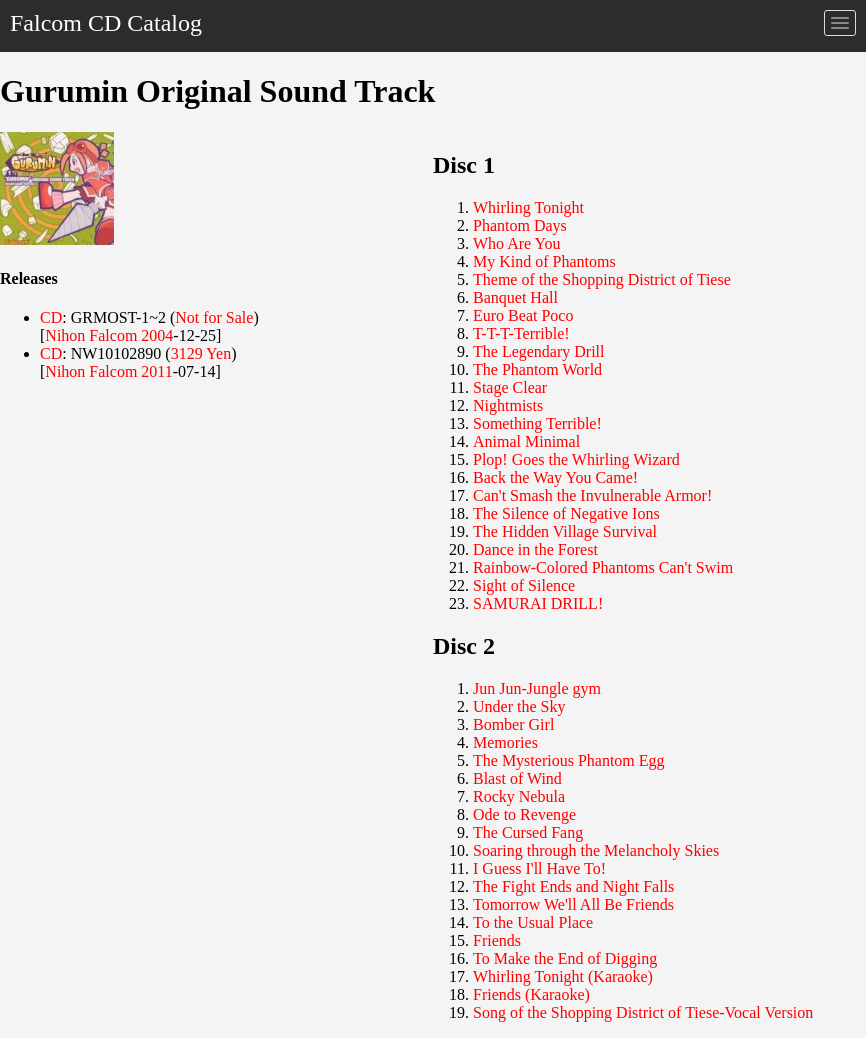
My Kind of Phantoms (544, 261)
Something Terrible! (537, 423)
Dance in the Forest (535, 549)
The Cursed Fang (528, 832)
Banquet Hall (515, 297)
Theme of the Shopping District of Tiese (602, 279)
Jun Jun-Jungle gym (537, 688)
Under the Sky (519, 706)
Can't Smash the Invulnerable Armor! (592, 495)
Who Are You (517, 243)
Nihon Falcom (91, 335)
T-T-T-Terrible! (521, 333)
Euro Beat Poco (523, 315)
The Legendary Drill (539, 351)
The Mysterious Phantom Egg (569, 760)
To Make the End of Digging (565, 958)
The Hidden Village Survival (565, 531)
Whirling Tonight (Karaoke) (563, 976)
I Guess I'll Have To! (539, 868)
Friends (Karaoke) (531, 994)
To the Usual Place (533, 922)
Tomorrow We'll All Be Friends (573, 904)
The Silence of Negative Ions (566, 513)
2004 (157, 335)
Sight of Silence (524, 585)
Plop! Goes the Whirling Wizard (576, 459)
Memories (505, 742)
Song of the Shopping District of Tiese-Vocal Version (643, 1012)
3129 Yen (201, 353)
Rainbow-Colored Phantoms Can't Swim (603, 567)
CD (51, 317)
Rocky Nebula (519, 796)
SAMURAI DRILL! (538, 603)
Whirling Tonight (528, 207)
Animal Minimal (526, 441)
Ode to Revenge (524, 814)
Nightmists (508, 405)
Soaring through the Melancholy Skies (596, 850)
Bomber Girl (513, 724)
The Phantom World (537, 369)
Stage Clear (510, 387)
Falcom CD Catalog (106, 23)
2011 (156, 371)
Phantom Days (520, 225)
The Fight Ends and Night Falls (573, 886)
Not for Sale (214, 317)
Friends (497, 940)
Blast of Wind (517, 778)
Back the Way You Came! (555, 477)
